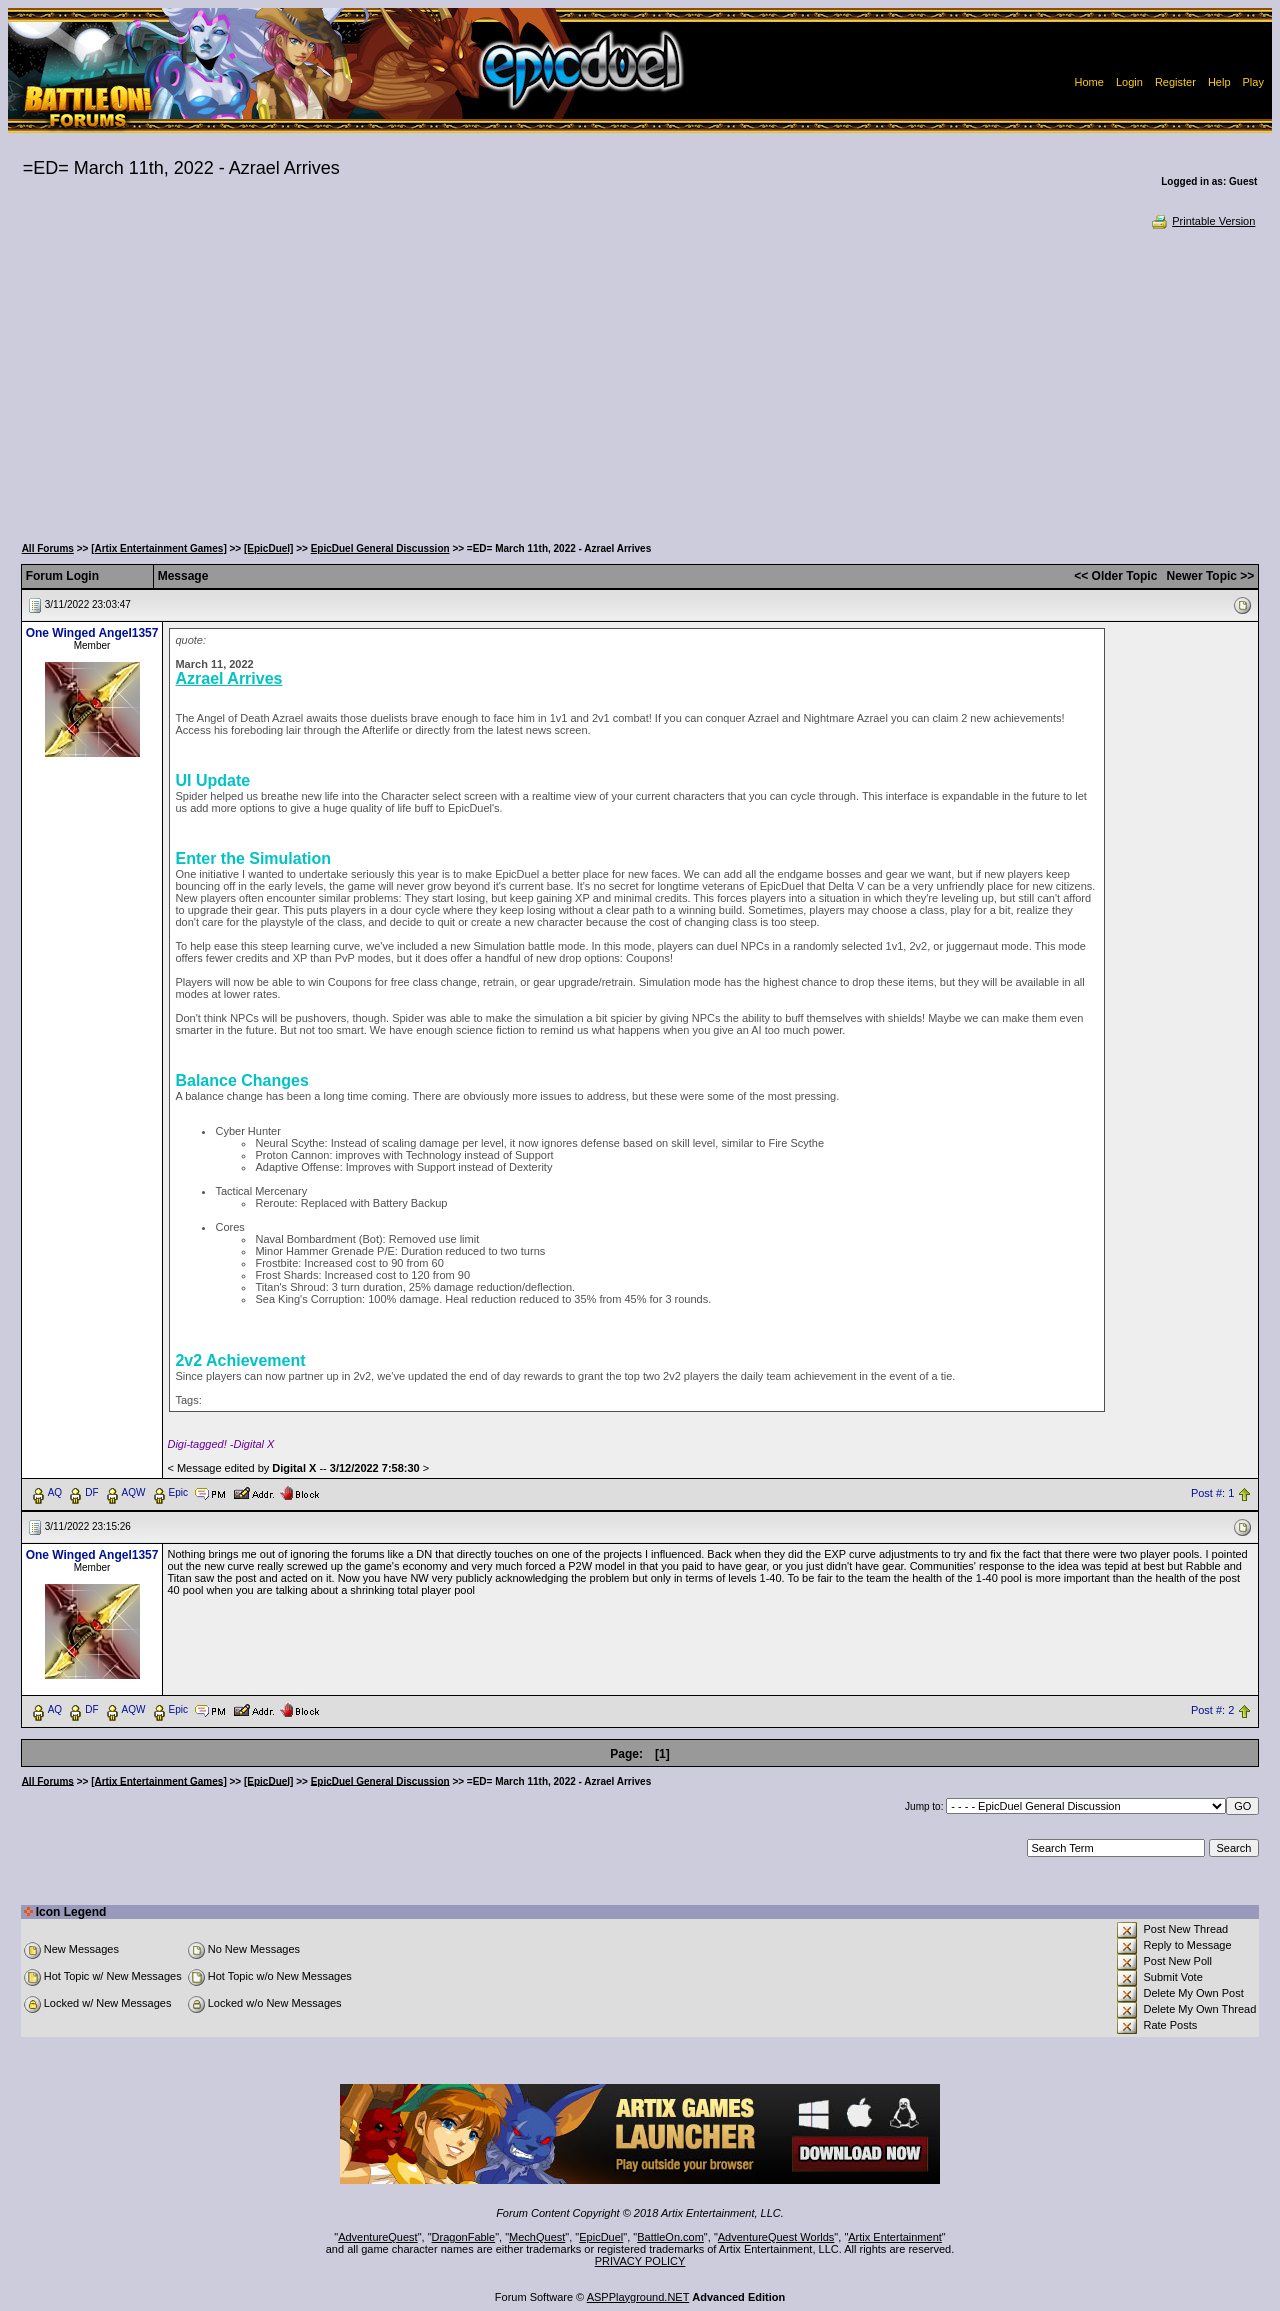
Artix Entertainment (895, 2237)
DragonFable (464, 2237)
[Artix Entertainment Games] (159, 548)
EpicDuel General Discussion (380, 548)
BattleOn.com (670, 2237)
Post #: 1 (1212, 1493)
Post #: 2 (1212, 1710)
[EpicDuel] (268, 548)
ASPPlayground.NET (638, 2297)
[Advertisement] (640, 380)
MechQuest (537, 2237)
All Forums (48, 548)
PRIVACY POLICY (640, 2261)
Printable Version (1202, 221)
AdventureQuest (378, 2237)
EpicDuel (601, 2237)
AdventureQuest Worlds (776, 2237)
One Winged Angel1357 (92, 633)
